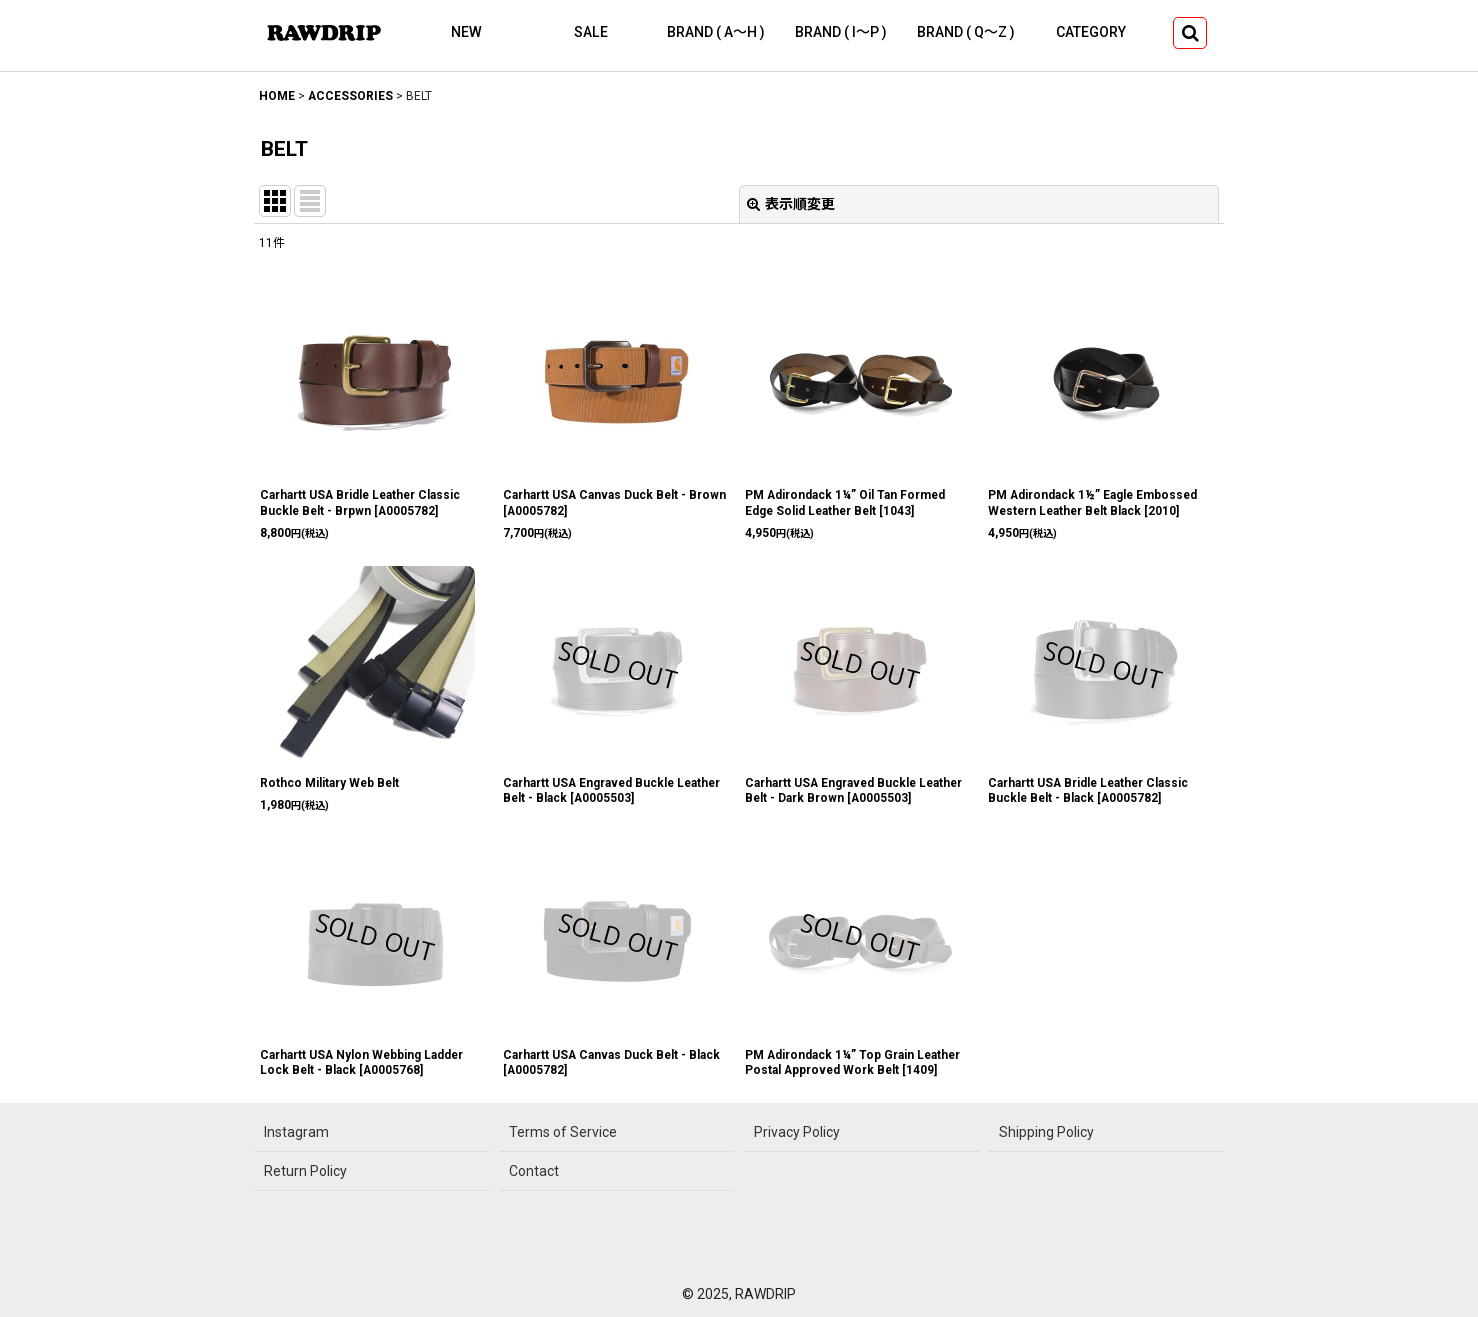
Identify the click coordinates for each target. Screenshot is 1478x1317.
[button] (1190, 33)
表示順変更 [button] (791, 204)
